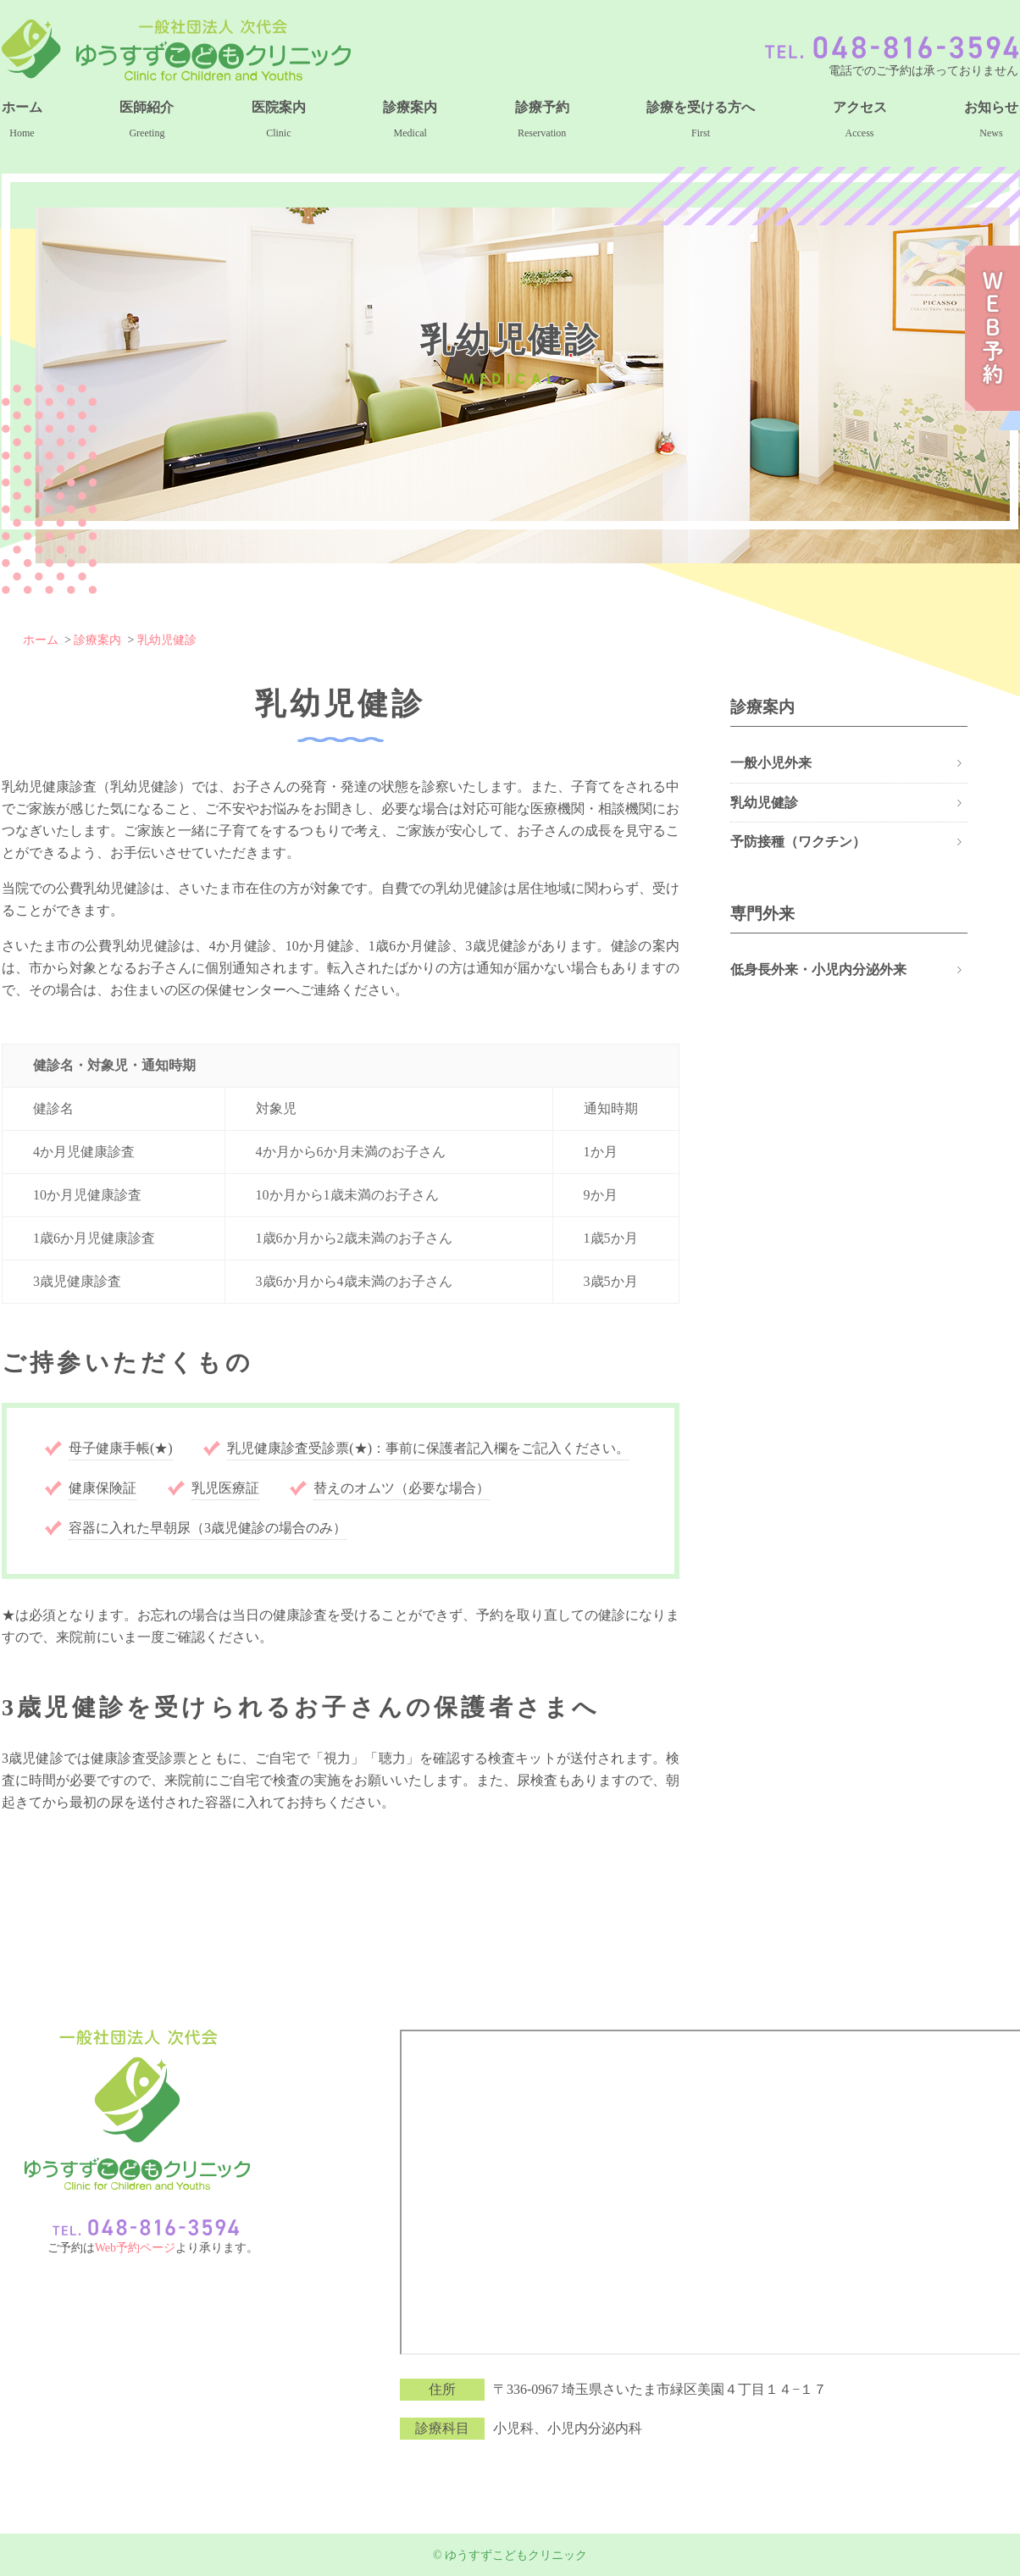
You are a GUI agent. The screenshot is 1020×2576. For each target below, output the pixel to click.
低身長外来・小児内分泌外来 (818, 969)
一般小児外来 (771, 763)
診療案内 (97, 640)
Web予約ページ (135, 2247)
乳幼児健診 (167, 640)
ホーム (40, 640)
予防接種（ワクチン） (798, 841)
